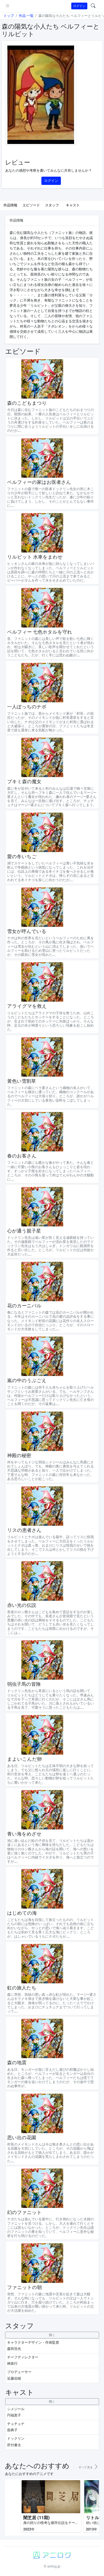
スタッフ (52, 205)
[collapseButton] (52, 2335)
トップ (8, 16)
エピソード (31, 205)
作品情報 (10, 205)
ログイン (79, 6)
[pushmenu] (7, 6)
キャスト (73, 205)
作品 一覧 (26, 16)
